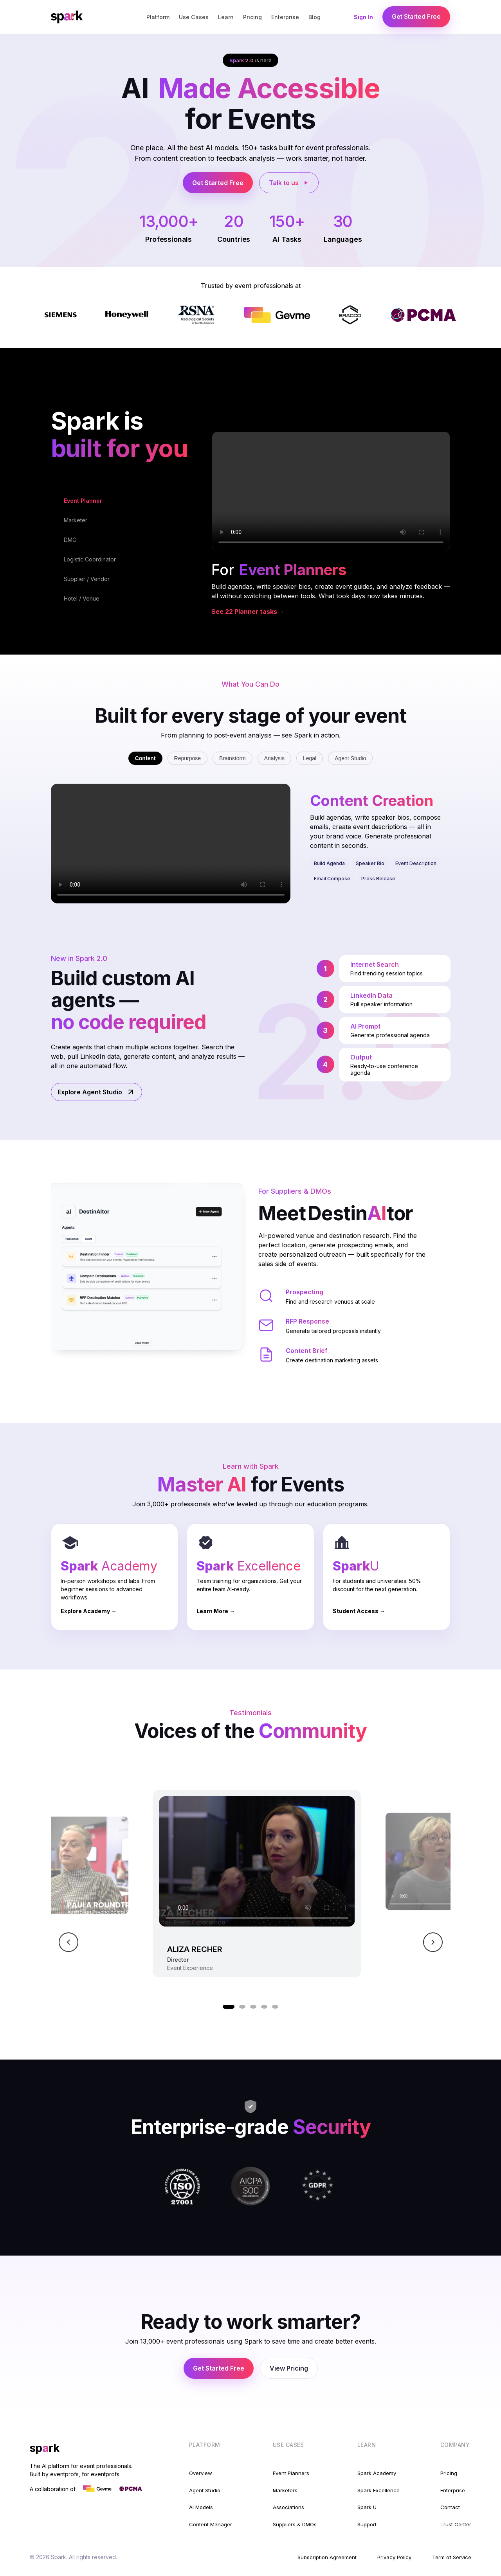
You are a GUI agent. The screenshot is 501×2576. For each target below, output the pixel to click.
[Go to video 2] (242, 2007)
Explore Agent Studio (96, 1092)
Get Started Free (416, 16)
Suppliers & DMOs (295, 2524)
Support (367, 2524)
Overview (200, 2473)
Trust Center (455, 2524)
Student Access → (359, 1611)
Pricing (252, 17)
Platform (157, 17)
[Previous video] (68, 1942)
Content (145, 758)
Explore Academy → (89, 1611)
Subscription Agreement (327, 2557)
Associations (288, 2507)
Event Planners (291, 2473)
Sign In (363, 17)
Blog (314, 17)
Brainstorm (232, 758)
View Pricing (289, 2368)
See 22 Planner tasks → (248, 611)
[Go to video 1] (228, 2007)
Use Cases (194, 17)
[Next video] (433, 1942)
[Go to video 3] (253, 2007)
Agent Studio (350, 758)
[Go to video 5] (275, 2007)
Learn (226, 17)
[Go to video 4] (264, 2007)
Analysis (274, 758)
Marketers (285, 2490)
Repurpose (187, 758)
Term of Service (451, 2557)
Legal (309, 758)
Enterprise (285, 17)
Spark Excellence (378, 2490)
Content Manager (210, 2524)
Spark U (367, 2507)
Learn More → (215, 1611)
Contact (450, 2507)
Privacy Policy (394, 2557)
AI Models (201, 2507)
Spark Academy (376, 2473)
